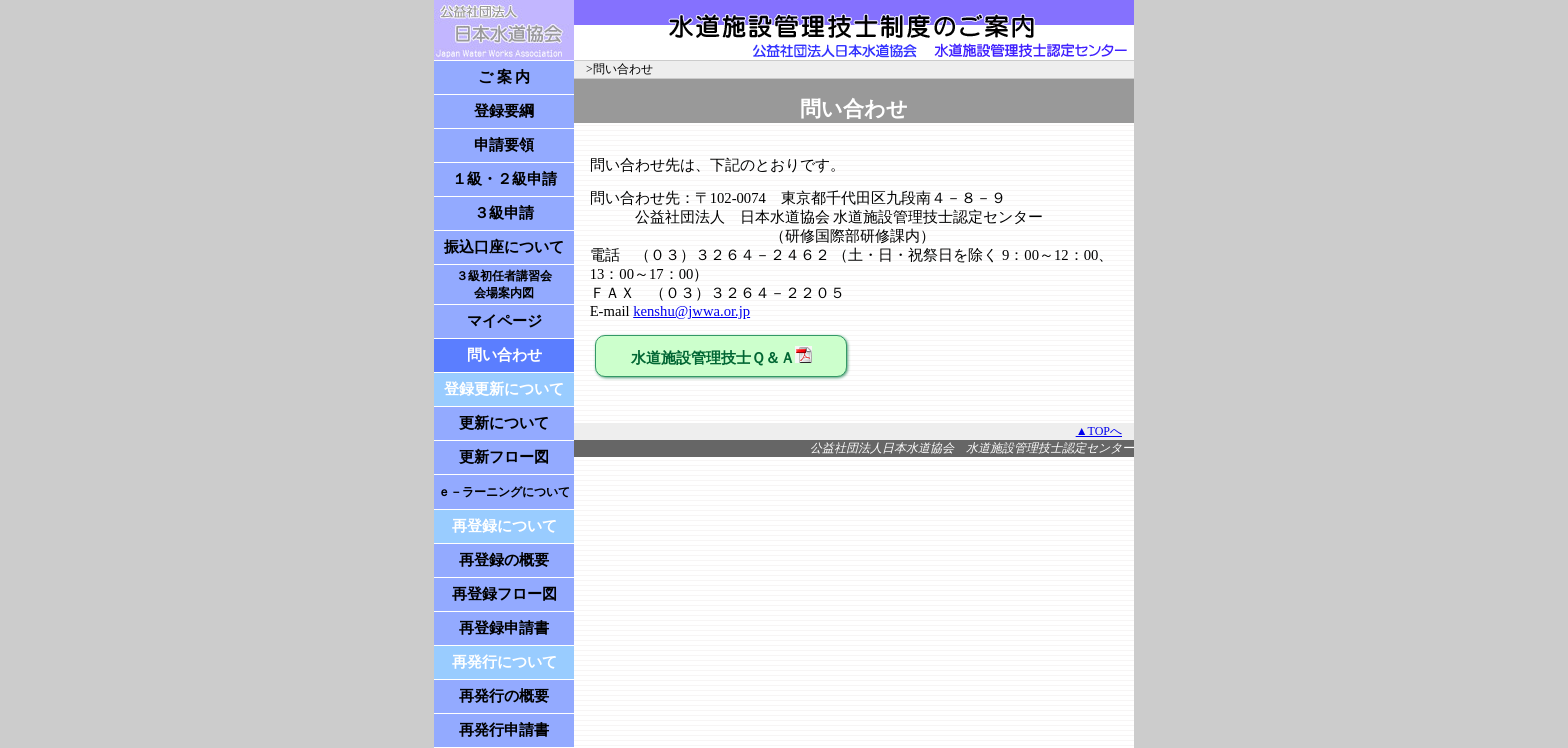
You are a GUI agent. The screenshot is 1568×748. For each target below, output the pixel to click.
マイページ (504, 321)
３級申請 (504, 213)
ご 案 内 (504, 77)
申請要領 (504, 145)
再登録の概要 (504, 560)
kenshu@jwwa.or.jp (691, 311)
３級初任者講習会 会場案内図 (504, 284)
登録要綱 (504, 111)
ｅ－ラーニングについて (504, 492)
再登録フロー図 (504, 594)
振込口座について (504, 247)
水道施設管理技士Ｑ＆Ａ (721, 356)
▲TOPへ (1099, 431)
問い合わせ (504, 355)
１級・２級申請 (504, 179)
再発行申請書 (504, 730)
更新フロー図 (504, 457)
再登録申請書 (504, 628)
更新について (504, 423)
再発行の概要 (504, 696)
